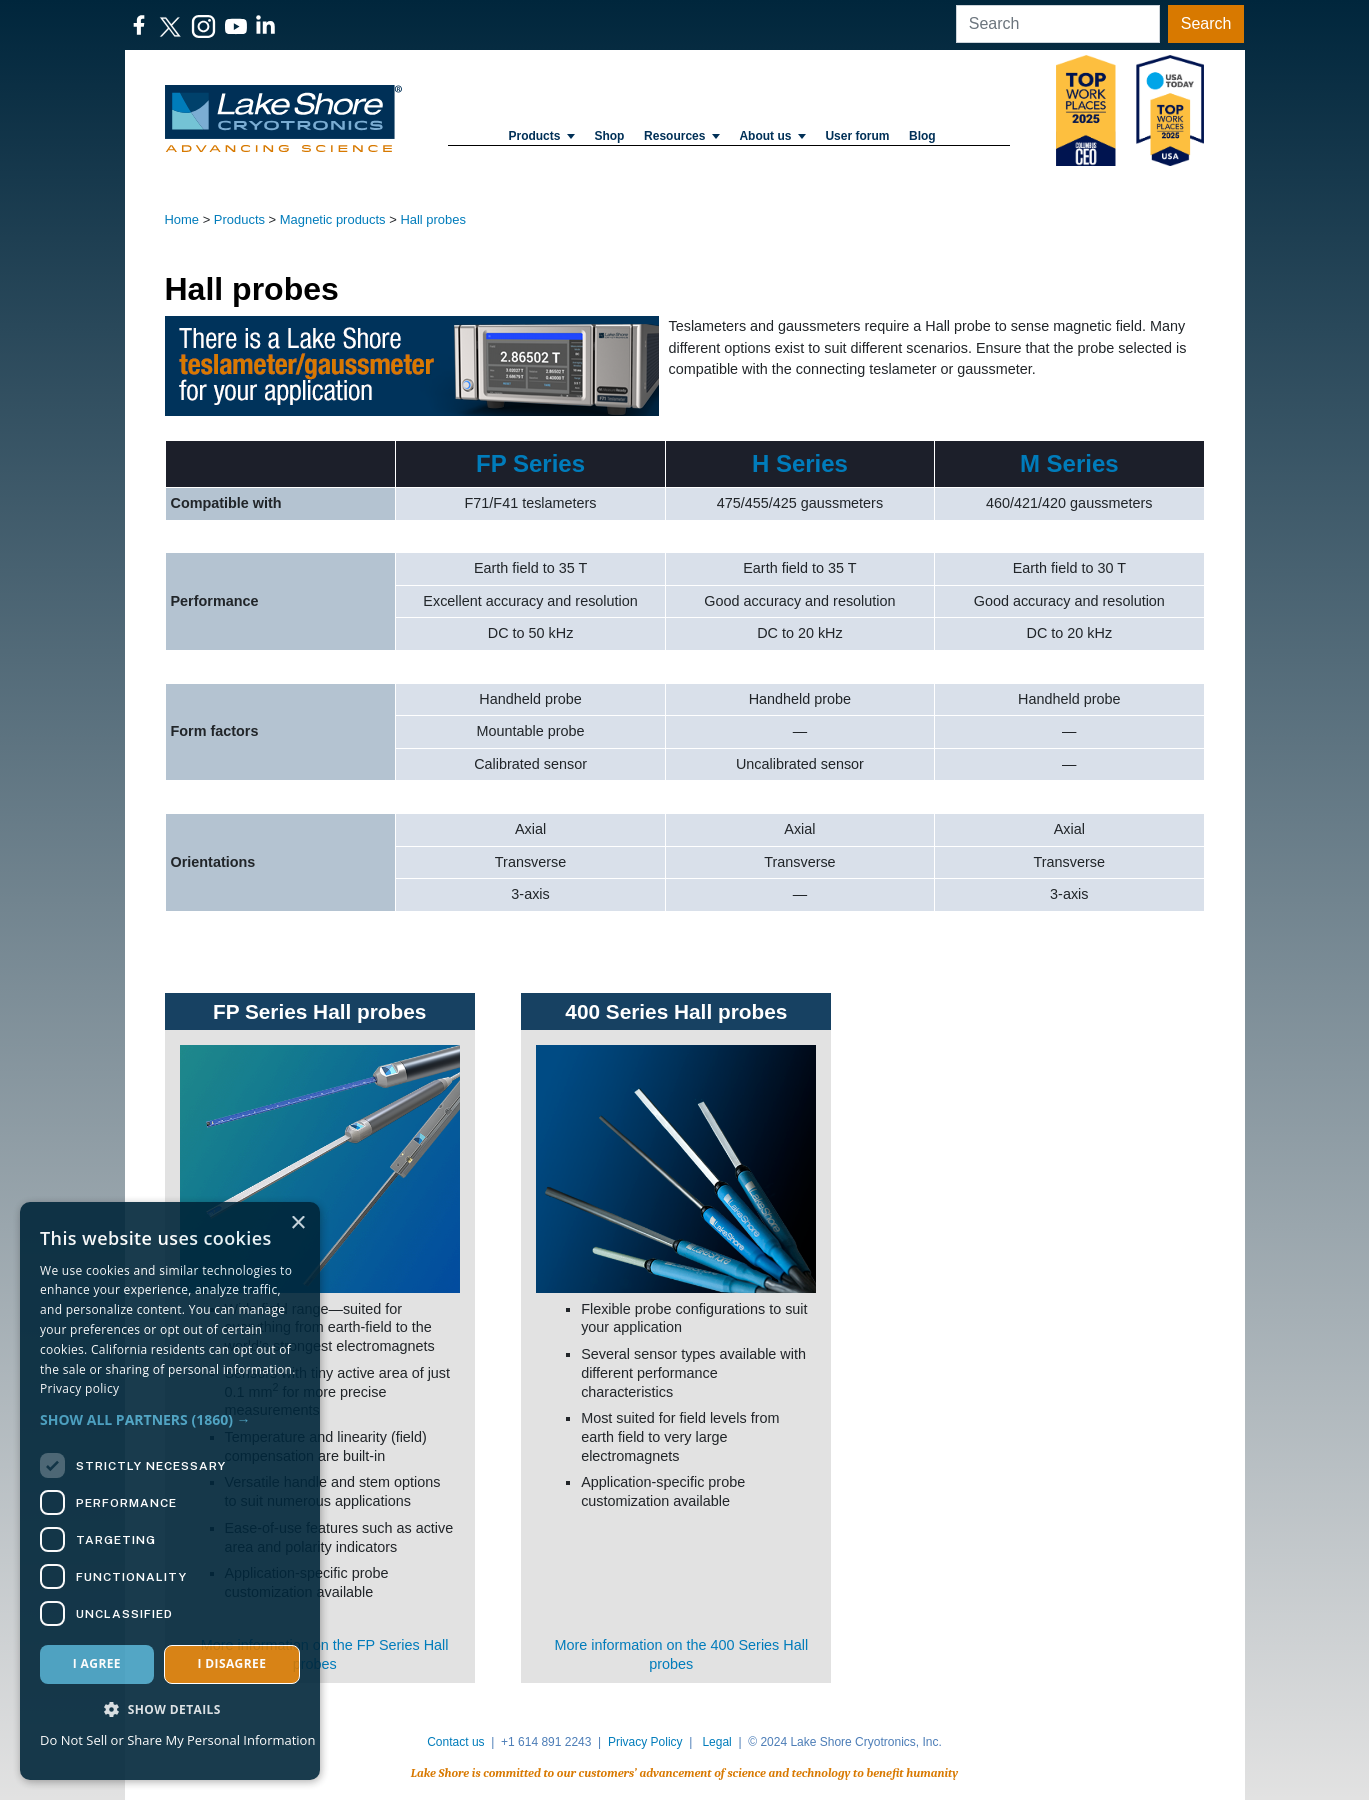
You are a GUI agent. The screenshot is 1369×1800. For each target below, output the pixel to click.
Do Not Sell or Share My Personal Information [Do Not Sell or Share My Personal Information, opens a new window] (177, 1740)
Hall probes (433, 219)
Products (541, 136)
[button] (170, 1419)
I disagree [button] (231, 1663)
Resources (682, 136)
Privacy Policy (645, 1742)
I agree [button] (97, 1663)
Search (1206, 23)
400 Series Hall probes (676, 1011)
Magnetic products (333, 219)
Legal (716, 1742)
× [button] (297, 1223)
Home (182, 219)
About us (772, 136)
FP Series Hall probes (319, 1011)
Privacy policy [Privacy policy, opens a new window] (79, 1388)
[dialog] (170, 1491)
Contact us (455, 1742)
